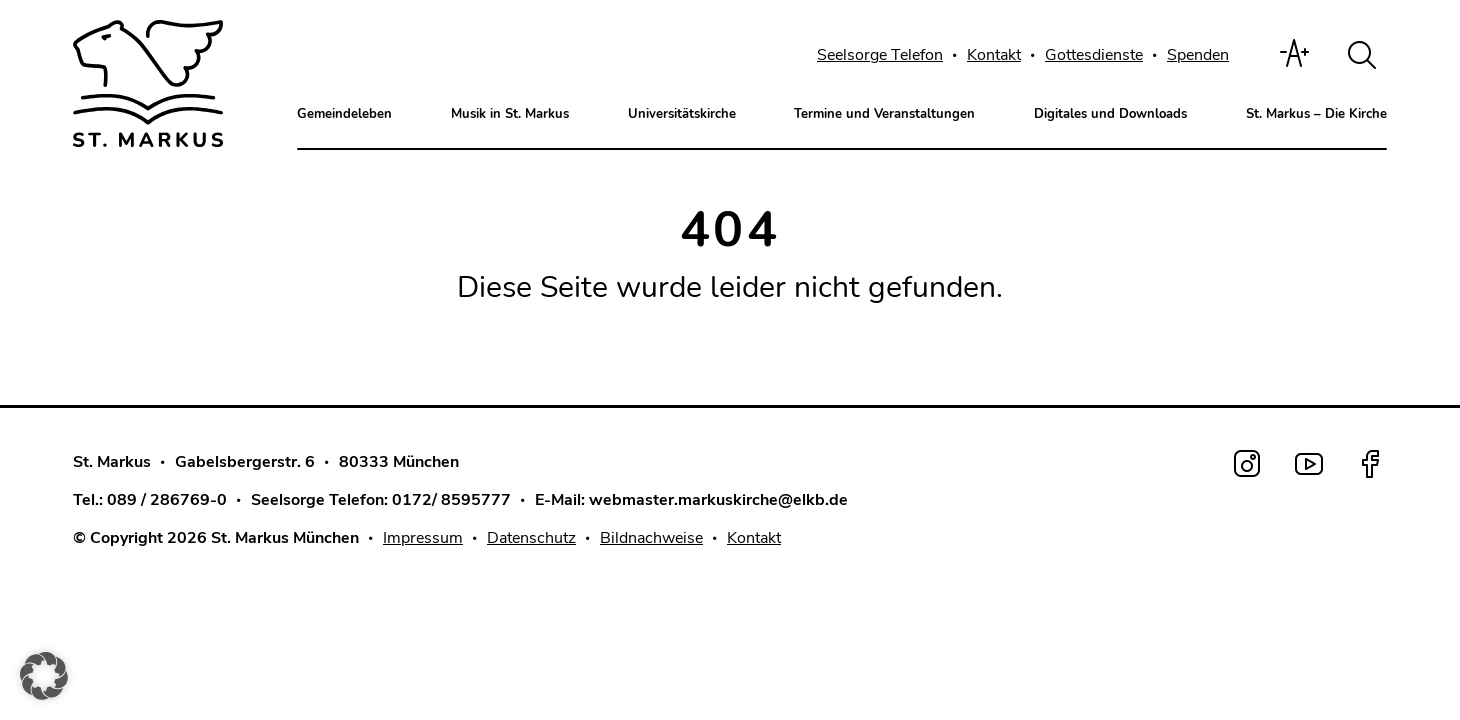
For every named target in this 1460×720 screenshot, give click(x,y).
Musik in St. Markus (510, 114)
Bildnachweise (651, 535)
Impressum (423, 535)
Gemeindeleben (344, 114)
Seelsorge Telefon (880, 55)
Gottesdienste (1094, 55)
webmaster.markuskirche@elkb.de (718, 497)
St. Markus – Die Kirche (1316, 114)
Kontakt (994, 55)
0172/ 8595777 (451, 497)
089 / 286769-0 (167, 497)
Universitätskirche (682, 114)
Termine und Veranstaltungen (884, 114)
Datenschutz (531, 535)
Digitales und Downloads (1110, 114)
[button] (44, 676)
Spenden (1198, 55)
